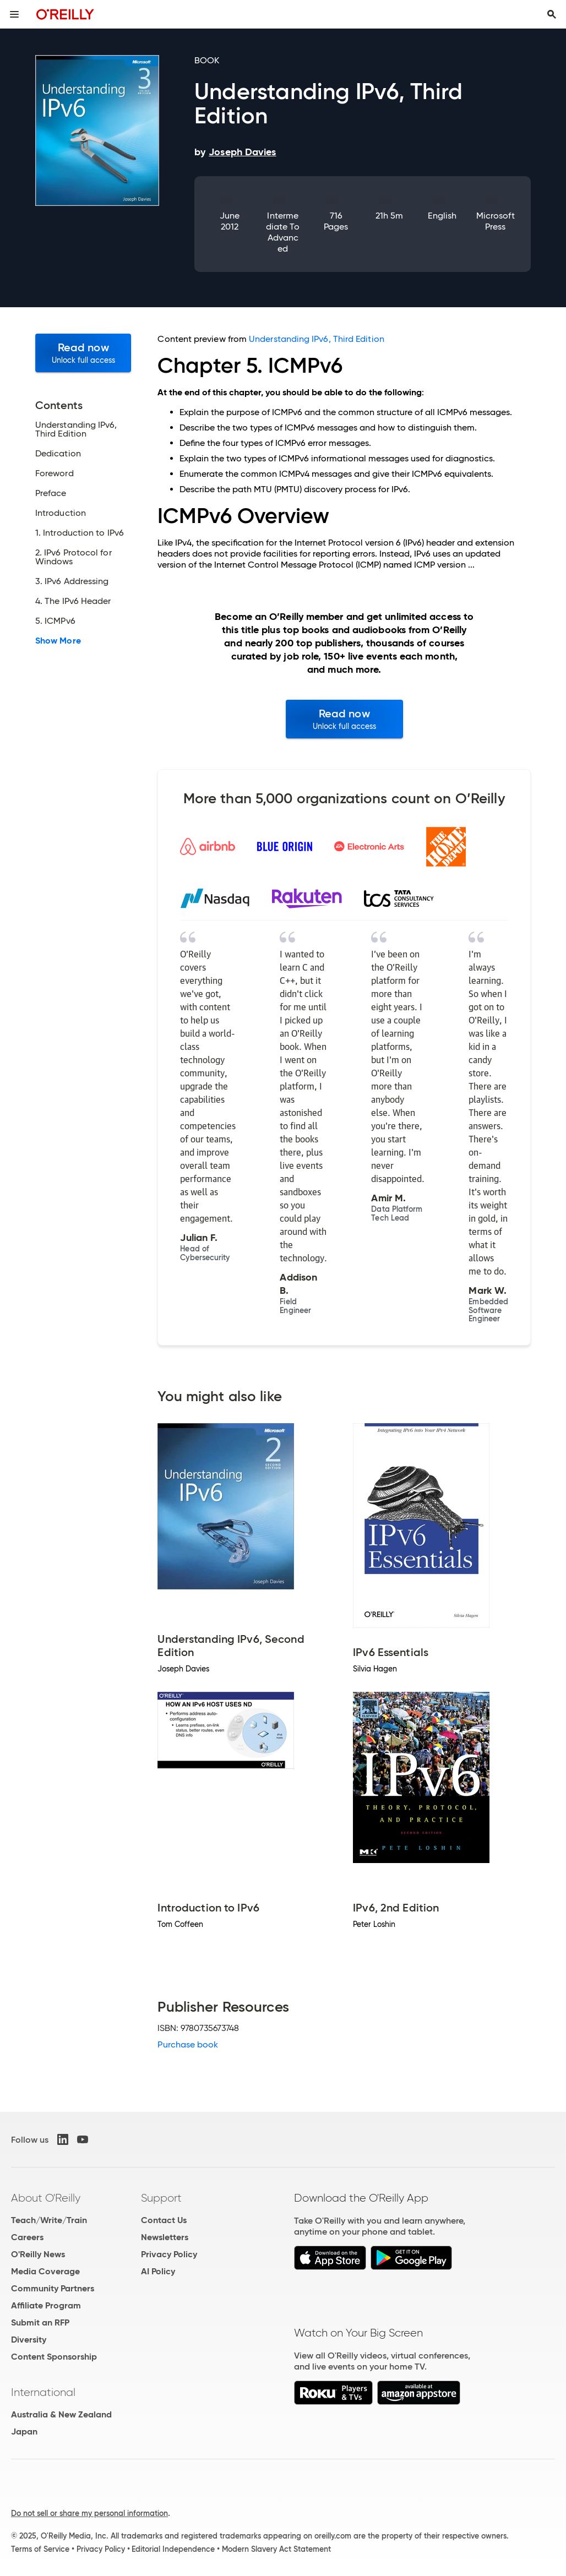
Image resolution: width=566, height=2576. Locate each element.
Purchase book (187, 2044)
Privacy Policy (169, 2254)
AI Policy (158, 2271)
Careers (27, 2237)
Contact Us (164, 2220)
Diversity (28, 2339)
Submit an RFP (40, 2322)
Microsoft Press (495, 221)
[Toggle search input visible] (551, 14)
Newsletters (164, 2237)
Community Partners (52, 2288)
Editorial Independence (173, 2549)
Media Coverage (45, 2271)
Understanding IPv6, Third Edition (316, 339)
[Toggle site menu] (14, 14)
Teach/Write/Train (49, 2220)
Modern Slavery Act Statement (276, 2549)
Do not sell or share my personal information (89, 2513)
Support (161, 2197)
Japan (24, 2431)
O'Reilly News (38, 2254)
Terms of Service (40, 2549)
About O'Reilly (45, 2197)
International (43, 2392)
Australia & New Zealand (61, 2414)
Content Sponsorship (54, 2356)
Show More (58, 640)
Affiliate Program (46, 2305)
